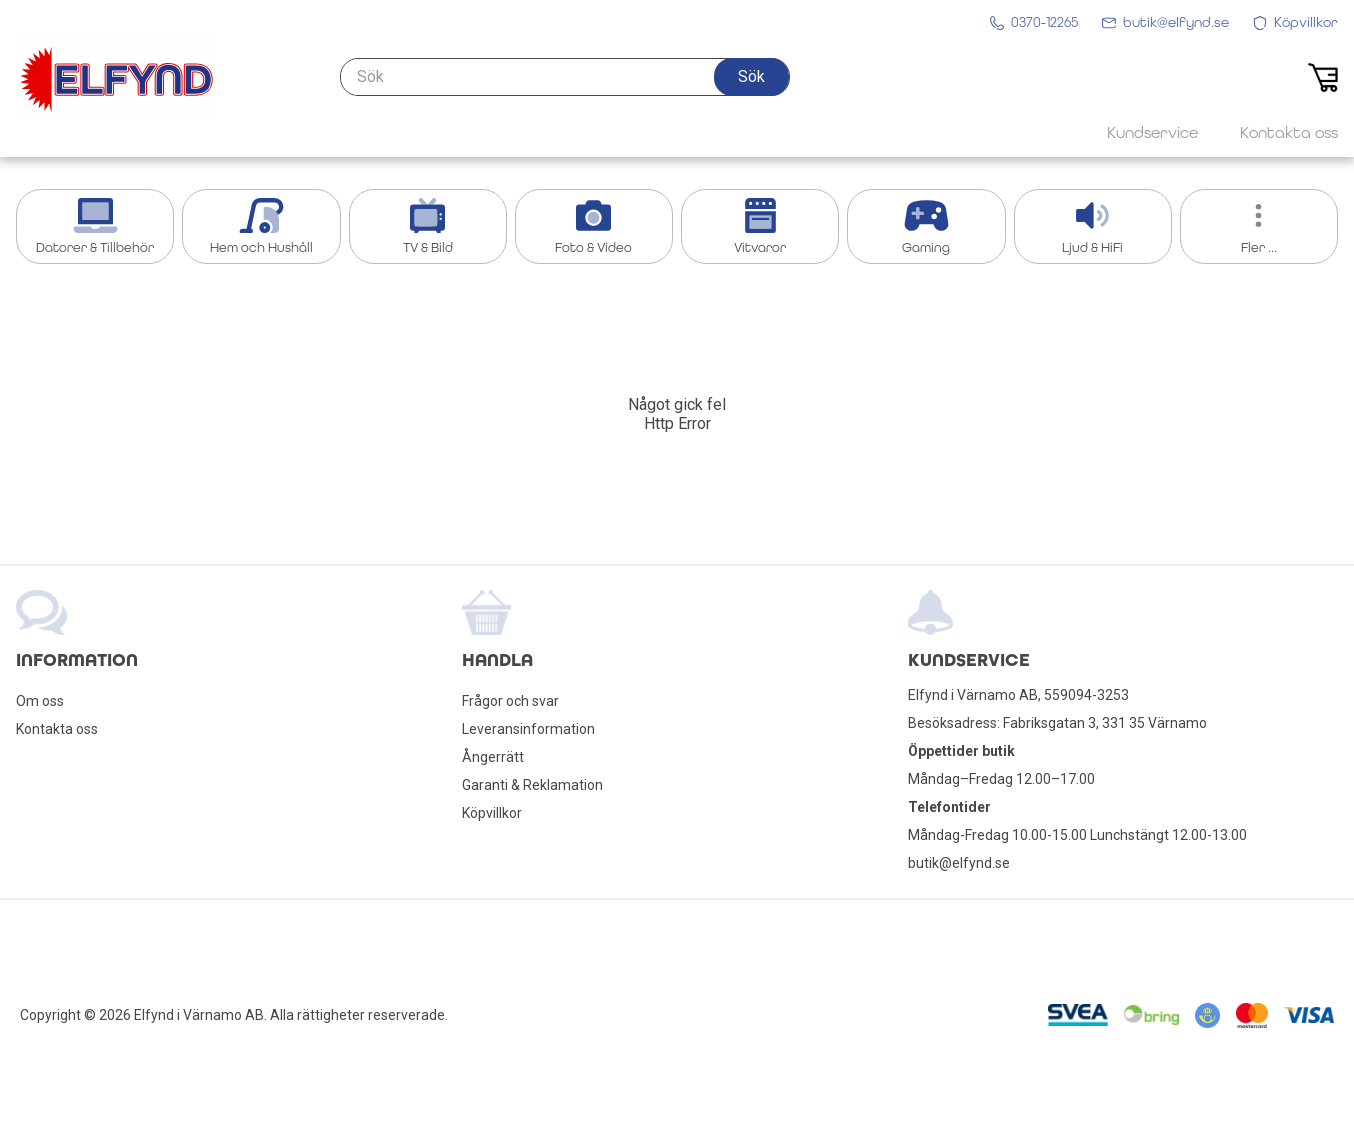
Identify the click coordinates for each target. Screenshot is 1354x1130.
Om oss (40, 701)
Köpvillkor (492, 813)
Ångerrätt (493, 757)
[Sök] (565, 77)
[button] (751, 77)
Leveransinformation (528, 729)
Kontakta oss (57, 729)
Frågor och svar (510, 701)
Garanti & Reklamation (532, 785)
